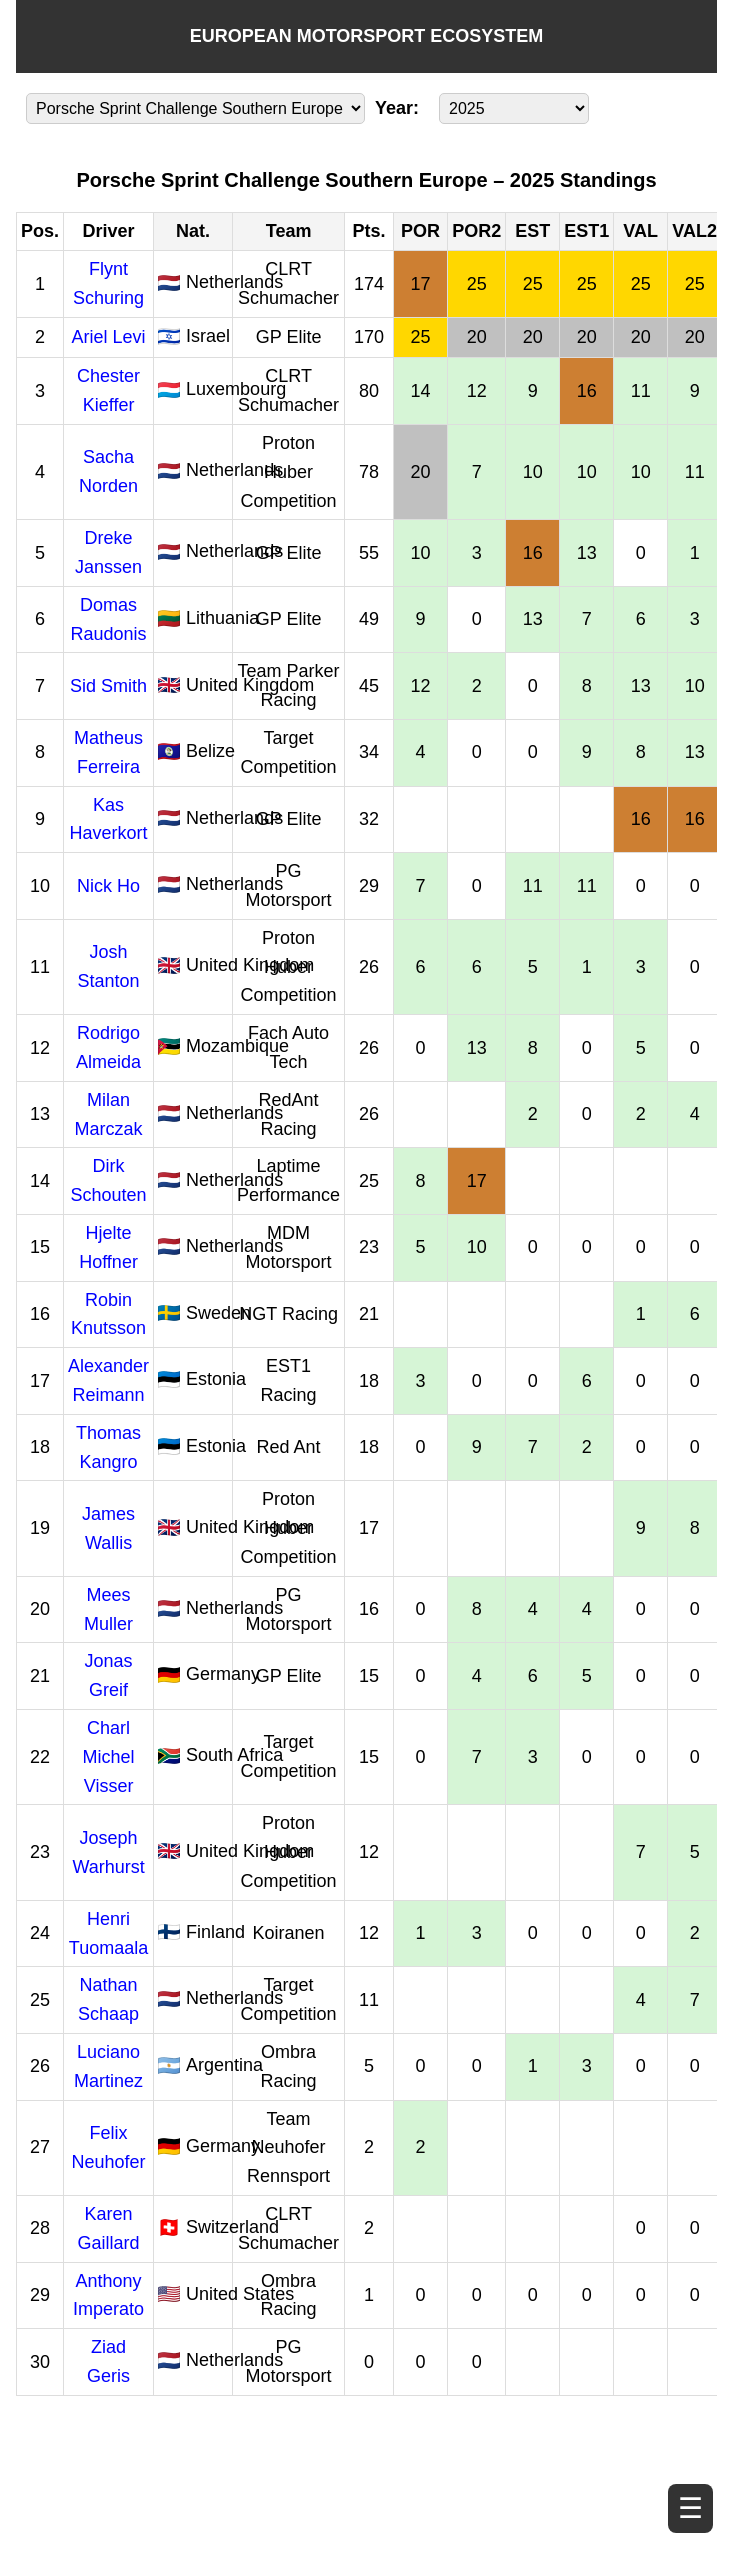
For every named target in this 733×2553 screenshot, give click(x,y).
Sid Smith (108, 686)
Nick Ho (108, 886)
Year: (397, 108)
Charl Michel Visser (109, 1757)
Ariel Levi (109, 337)
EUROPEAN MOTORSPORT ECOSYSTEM (367, 36)
